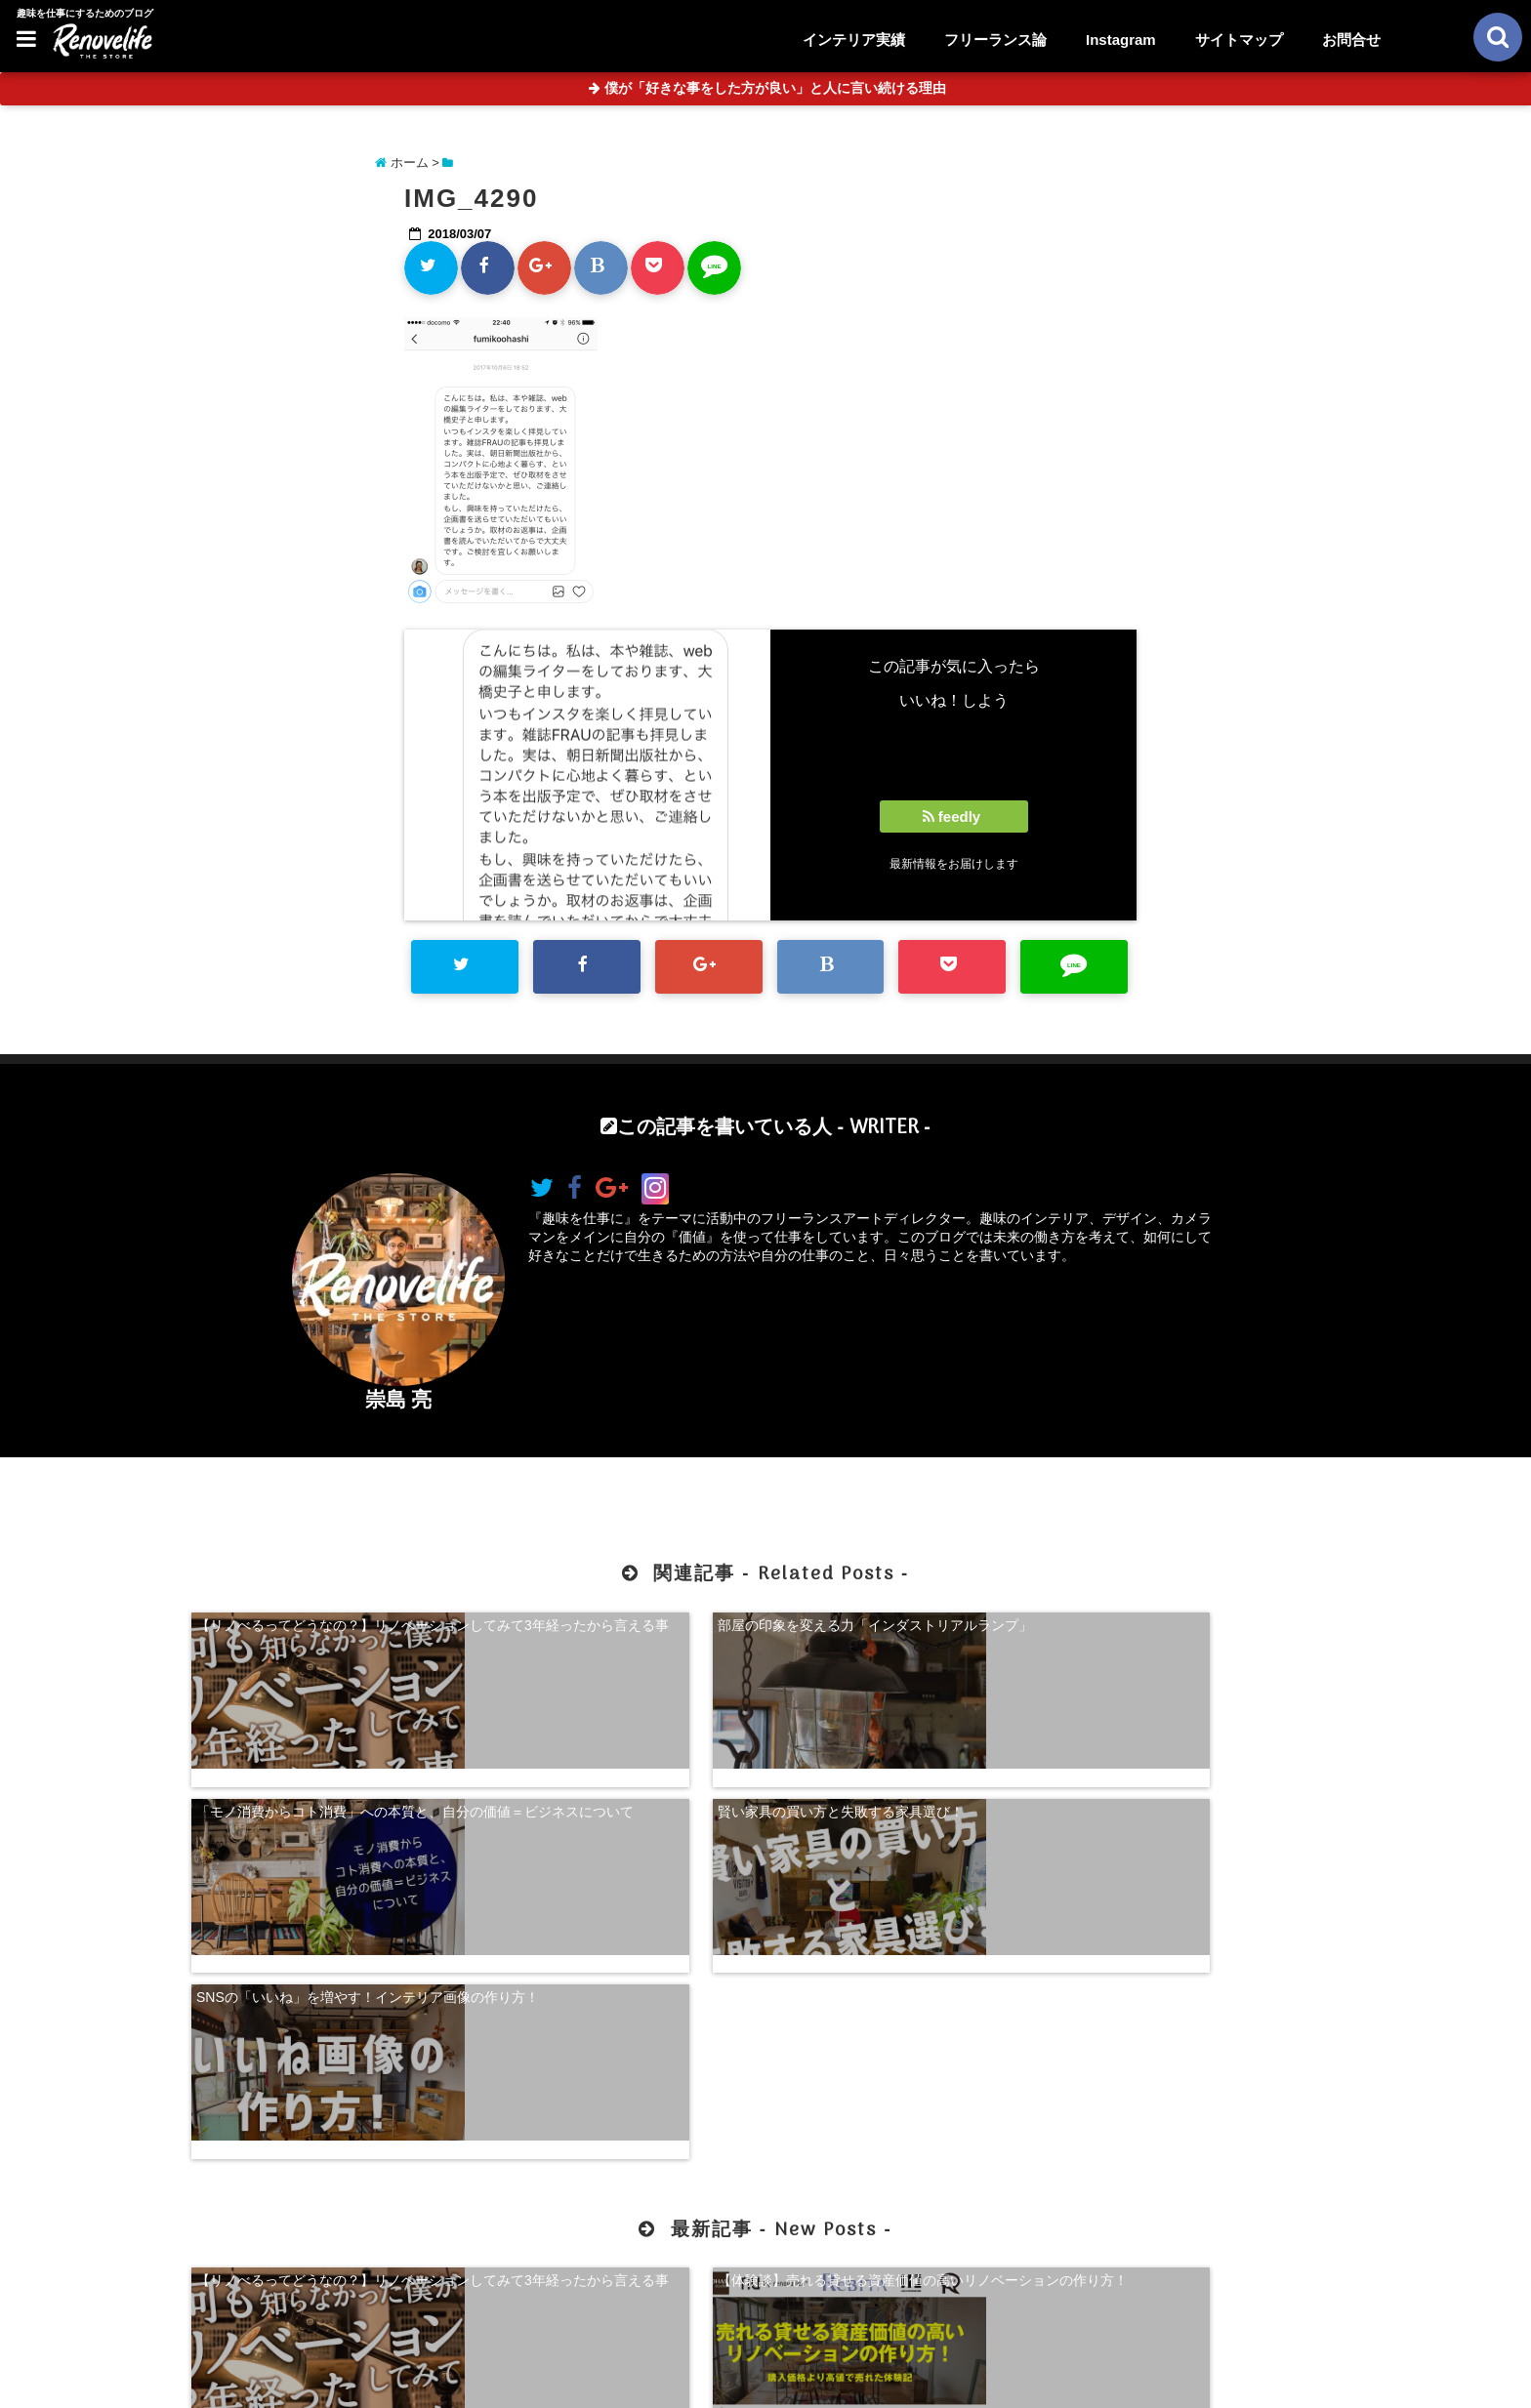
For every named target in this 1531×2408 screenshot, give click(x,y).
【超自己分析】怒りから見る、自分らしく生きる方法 (912, 2040)
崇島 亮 (399, 1399)
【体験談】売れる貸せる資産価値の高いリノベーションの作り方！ (619, 2040)
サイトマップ (1239, 39)
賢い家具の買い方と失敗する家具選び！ (1198, 1621)
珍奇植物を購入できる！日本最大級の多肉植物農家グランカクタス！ (1205, 2040)
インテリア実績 (854, 39)
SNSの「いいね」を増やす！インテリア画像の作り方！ (326, 1786)
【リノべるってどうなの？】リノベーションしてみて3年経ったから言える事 (326, 1630)
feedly (954, 816)
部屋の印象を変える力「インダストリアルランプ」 (619, 1630)
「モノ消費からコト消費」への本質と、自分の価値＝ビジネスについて (912, 1630)
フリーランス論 (995, 39)
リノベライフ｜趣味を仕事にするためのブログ (724, 2381)
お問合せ (1351, 39)
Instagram (1121, 39)
